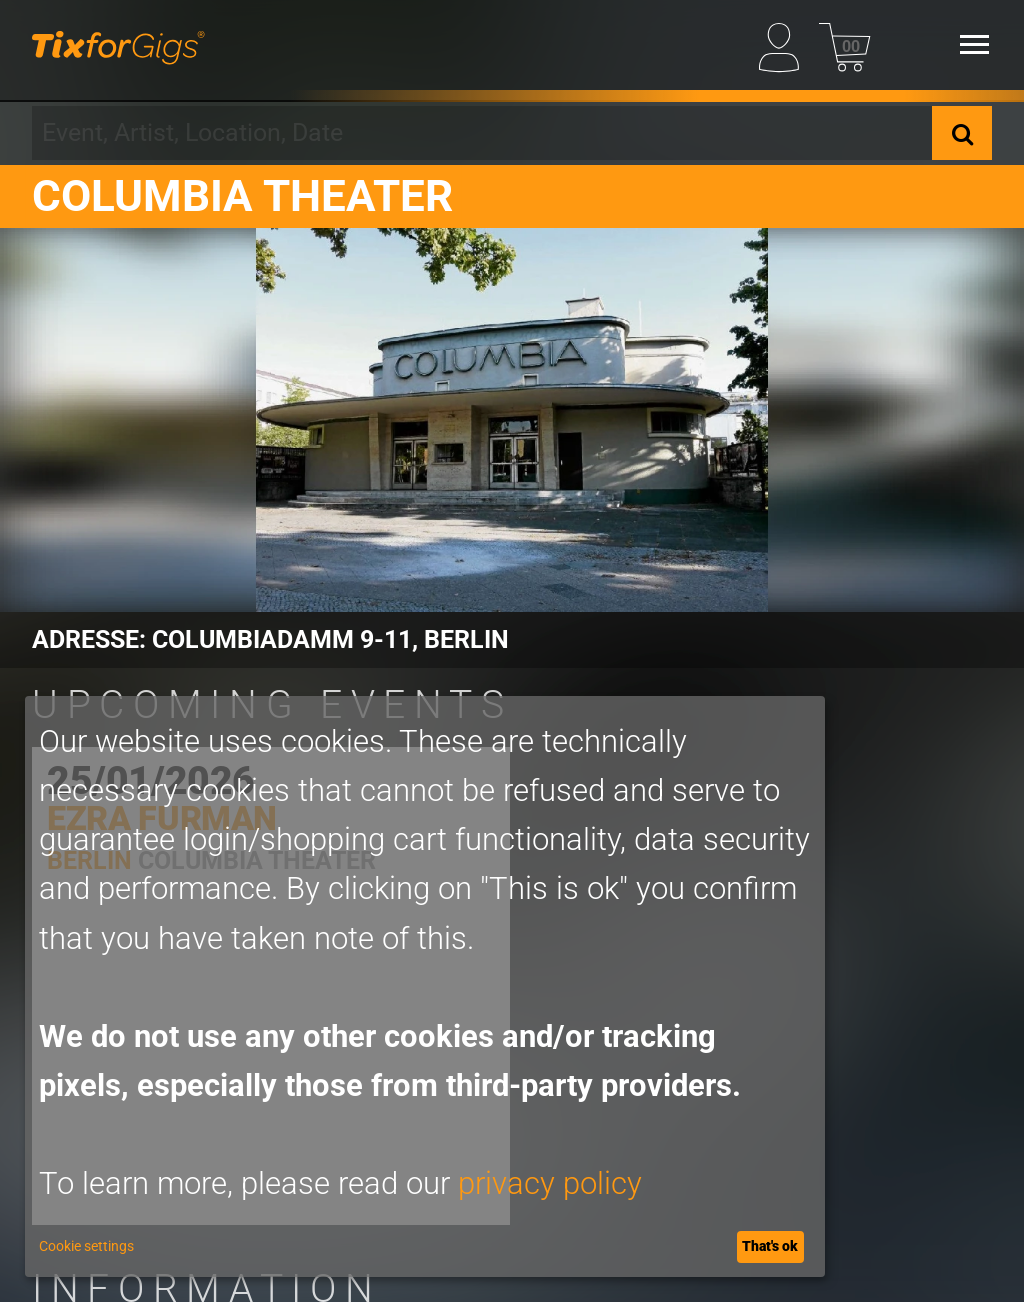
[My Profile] (784, 44)
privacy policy (550, 1183)
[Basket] (844, 44)
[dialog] (425, 986)
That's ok (770, 1246)
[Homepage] (118, 45)
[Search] (962, 133)
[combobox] (482, 133)
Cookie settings (86, 1246)
